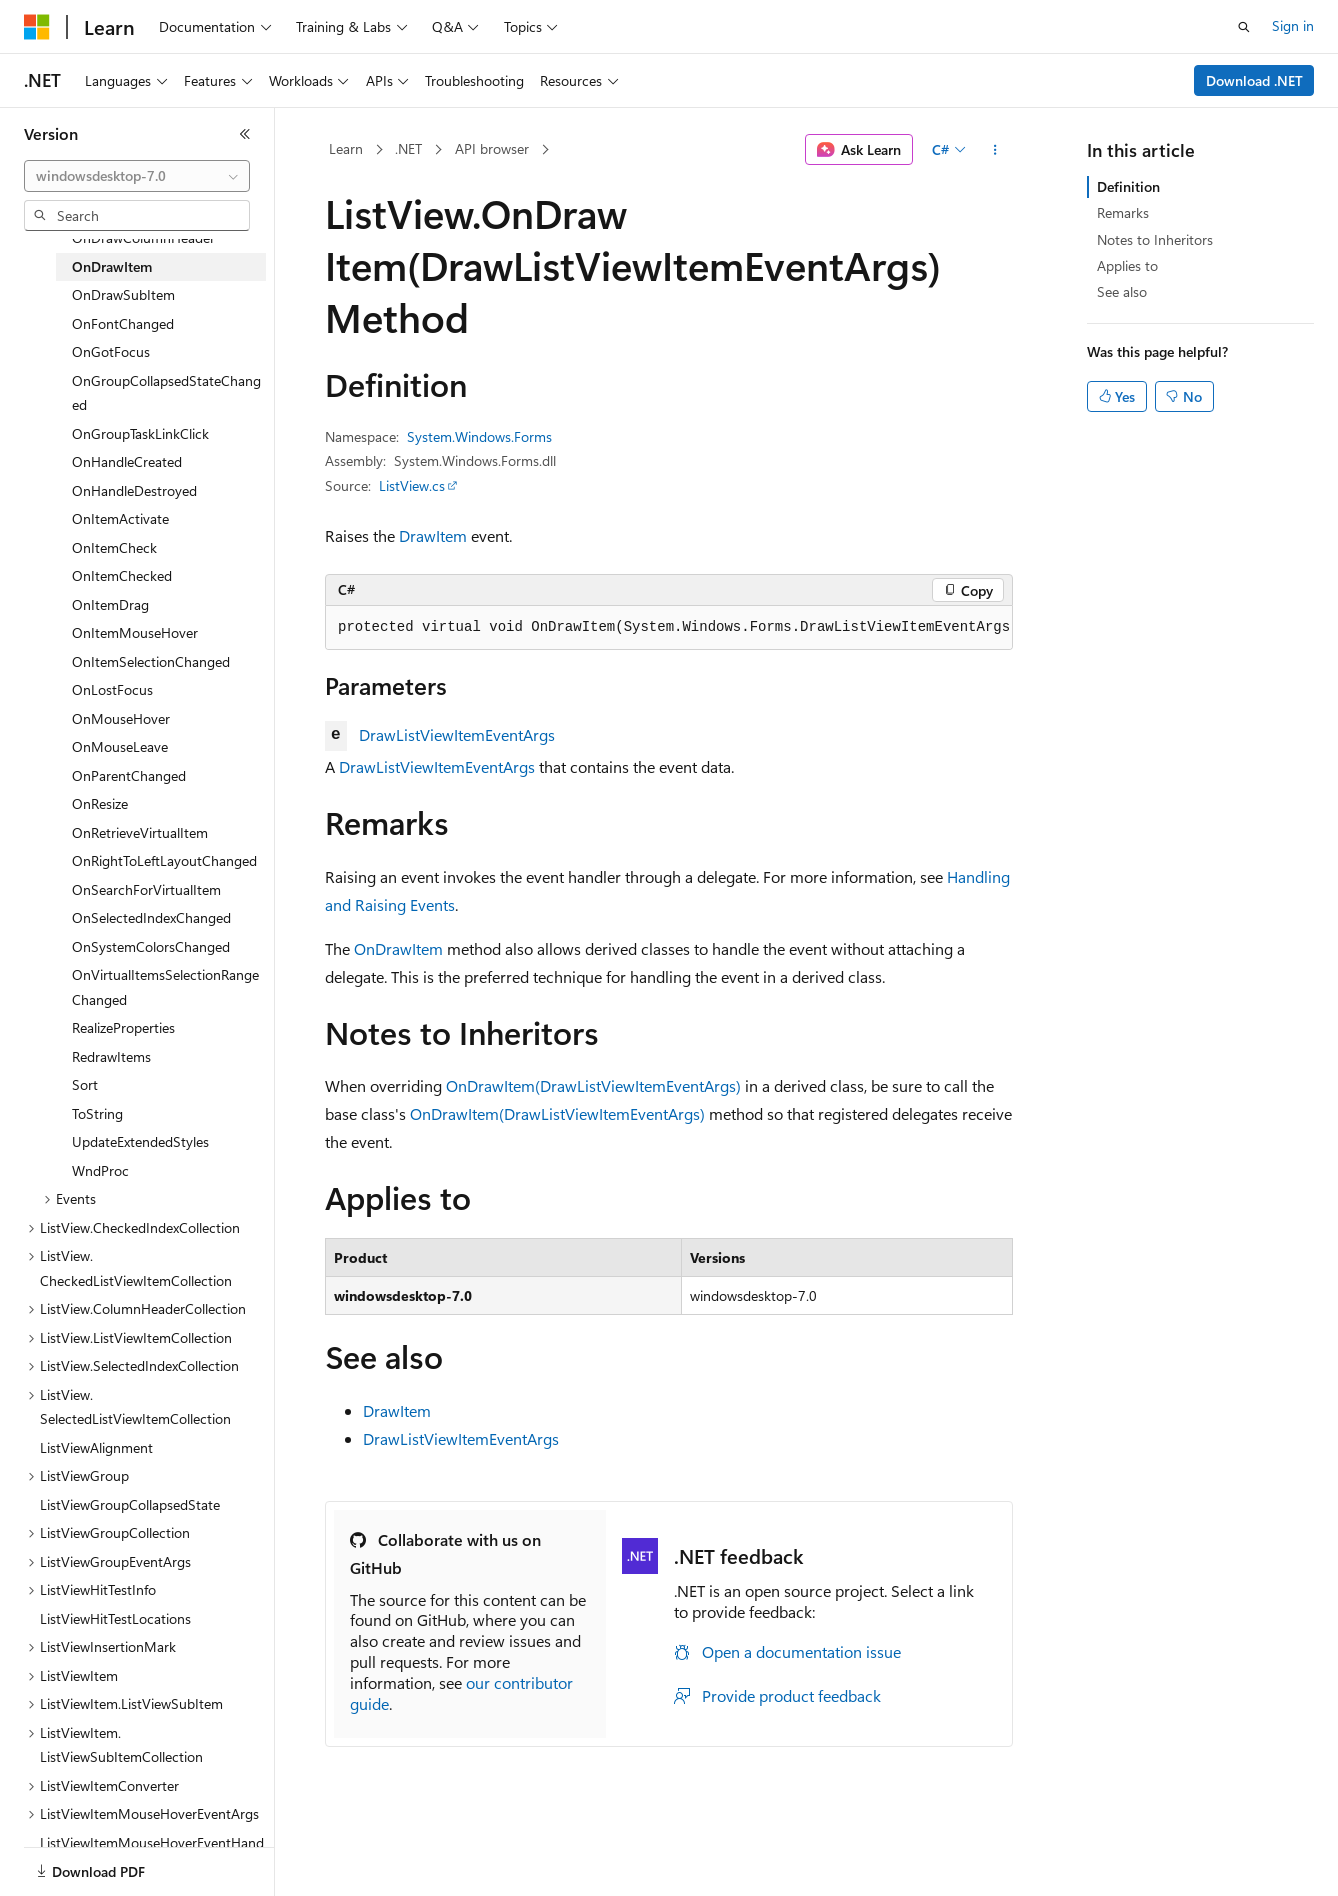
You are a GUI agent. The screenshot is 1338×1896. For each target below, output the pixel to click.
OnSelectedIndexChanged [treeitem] (151, 917)
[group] (669, 628)
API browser (492, 148)
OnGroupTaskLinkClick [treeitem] (140, 433)
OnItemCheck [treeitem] (114, 547)
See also (1122, 291)
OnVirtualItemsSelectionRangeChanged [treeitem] (165, 987)
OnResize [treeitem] (100, 803)
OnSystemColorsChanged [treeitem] (151, 946)
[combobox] (137, 176)
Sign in (1293, 25)
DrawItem (433, 535)
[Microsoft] (37, 27)
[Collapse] (245, 134)
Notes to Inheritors (1155, 239)
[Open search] (1244, 27)
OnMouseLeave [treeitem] (120, 746)
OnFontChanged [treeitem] (123, 323)
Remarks (1123, 212)
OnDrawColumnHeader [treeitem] (143, 237)
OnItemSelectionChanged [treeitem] (151, 661)
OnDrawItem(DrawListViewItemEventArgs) (593, 1085)
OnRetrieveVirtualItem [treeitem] (140, 832)
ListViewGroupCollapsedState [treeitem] (130, 1504)
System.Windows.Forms (479, 436)
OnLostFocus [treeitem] (112, 689)
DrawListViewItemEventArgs (457, 734)
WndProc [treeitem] (100, 1170)
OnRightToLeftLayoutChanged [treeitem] (164, 860)
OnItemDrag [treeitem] (110, 604)
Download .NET (1254, 80)
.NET (408, 148)
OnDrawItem (398, 948)
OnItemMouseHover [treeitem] (135, 632)
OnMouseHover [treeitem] (121, 718)
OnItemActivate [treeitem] (120, 518)
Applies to (1127, 265)
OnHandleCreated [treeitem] (127, 461)
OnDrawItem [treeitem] (112, 266)
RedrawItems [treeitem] (111, 1056)
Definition (1128, 186)
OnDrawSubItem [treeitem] (123, 294)
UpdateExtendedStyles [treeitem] (140, 1141)
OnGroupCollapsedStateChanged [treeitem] (166, 393)
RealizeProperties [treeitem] (123, 1027)
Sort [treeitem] (85, 1084)
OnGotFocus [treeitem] (111, 351)
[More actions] (995, 150)
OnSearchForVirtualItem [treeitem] (146, 889)
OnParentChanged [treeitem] (129, 775)
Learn (346, 148)
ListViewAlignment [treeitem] (96, 1447)
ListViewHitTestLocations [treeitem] (115, 1618)
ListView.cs (412, 485)
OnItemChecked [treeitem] (122, 575)
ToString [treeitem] (97, 1113)
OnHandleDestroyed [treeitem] (134, 490)
